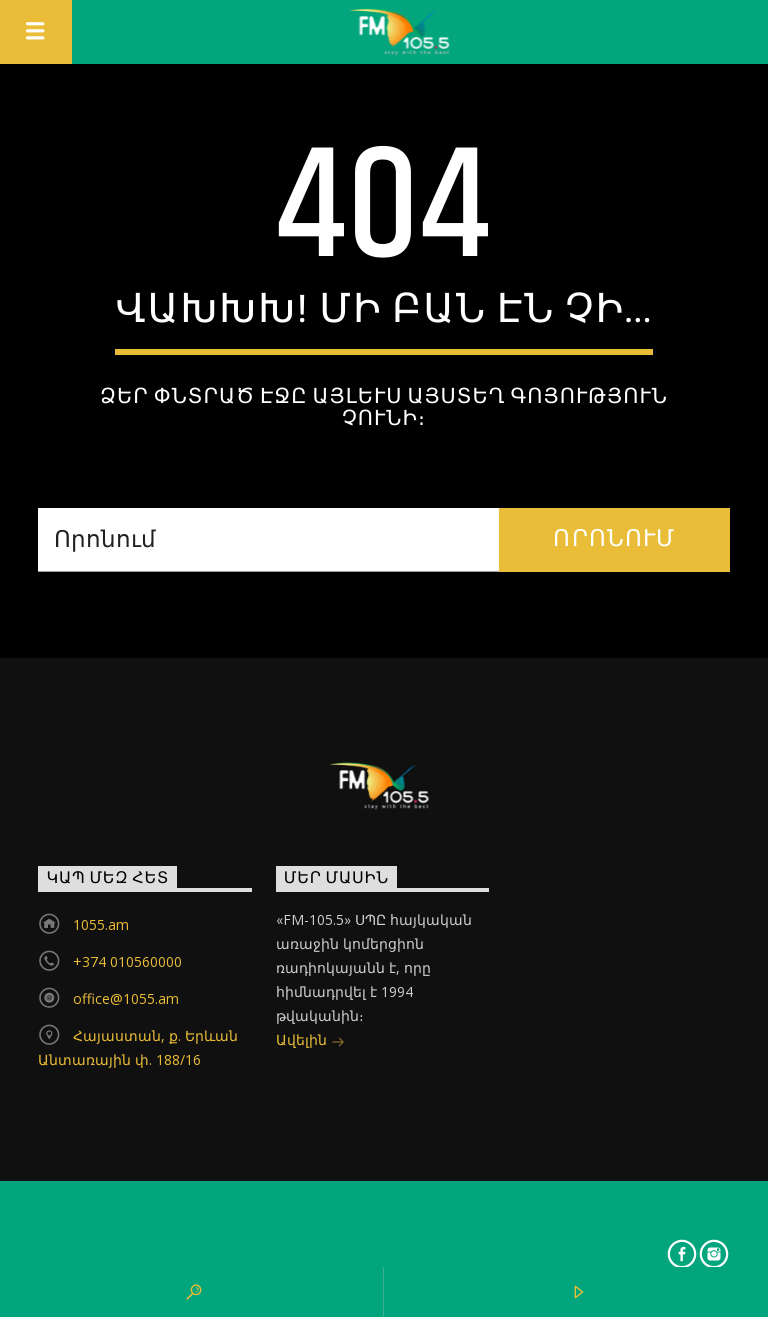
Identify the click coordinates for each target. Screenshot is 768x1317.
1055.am (101, 924)
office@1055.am (126, 998)
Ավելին (310, 1041)
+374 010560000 (127, 961)
